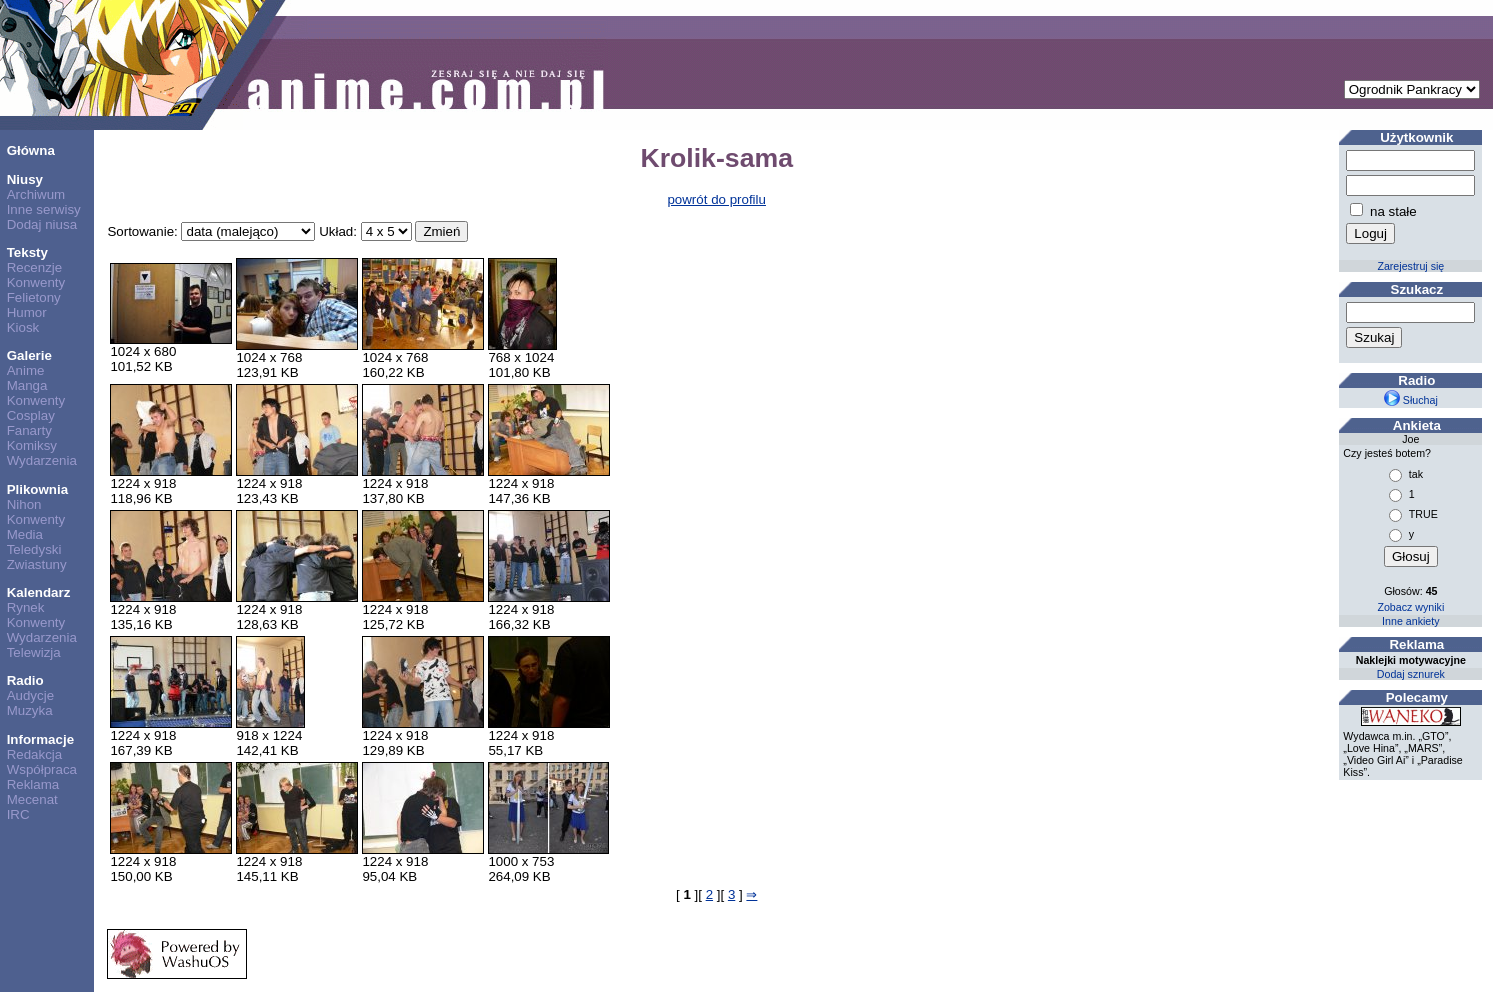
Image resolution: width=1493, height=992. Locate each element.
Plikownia (37, 489)
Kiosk (23, 327)
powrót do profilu (716, 199)
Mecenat (32, 799)
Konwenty (36, 282)
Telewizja (34, 652)
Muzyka (30, 710)
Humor (27, 312)
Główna (31, 150)
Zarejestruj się (1410, 266)
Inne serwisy (44, 209)
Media (25, 534)
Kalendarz (39, 592)
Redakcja (35, 754)
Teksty (27, 252)
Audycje (30, 695)
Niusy (25, 179)
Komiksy (32, 445)
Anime (26, 370)
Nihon (24, 504)
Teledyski (34, 549)
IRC (18, 814)
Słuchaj (1411, 400)
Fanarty (29, 430)
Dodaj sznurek (1411, 674)
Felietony (34, 297)
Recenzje (35, 267)
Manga (27, 385)
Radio (25, 680)
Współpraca (42, 769)
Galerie (29, 355)
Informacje (40, 739)
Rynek (26, 607)
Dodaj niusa (42, 224)
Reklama (33, 784)
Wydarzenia (42, 460)
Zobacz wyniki (1410, 607)
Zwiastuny (37, 564)
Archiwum (36, 194)
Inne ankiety (1410, 621)
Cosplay (31, 415)
